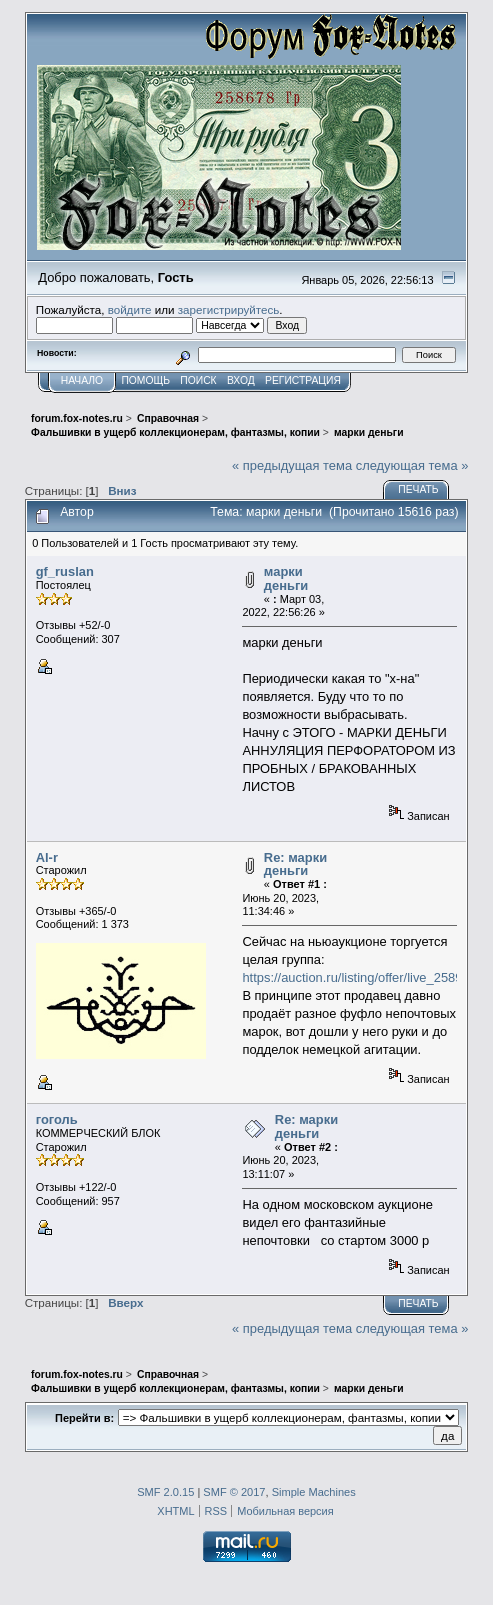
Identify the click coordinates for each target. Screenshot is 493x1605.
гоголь (57, 1119)
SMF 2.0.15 (165, 1492)
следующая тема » (412, 465)
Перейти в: (84, 1418)
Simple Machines (314, 1492)
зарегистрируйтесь (229, 309)
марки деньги (286, 578)
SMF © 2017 (234, 1492)
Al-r (47, 857)
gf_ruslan (65, 571)
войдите (130, 309)
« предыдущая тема (292, 465)
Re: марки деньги (295, 864)
